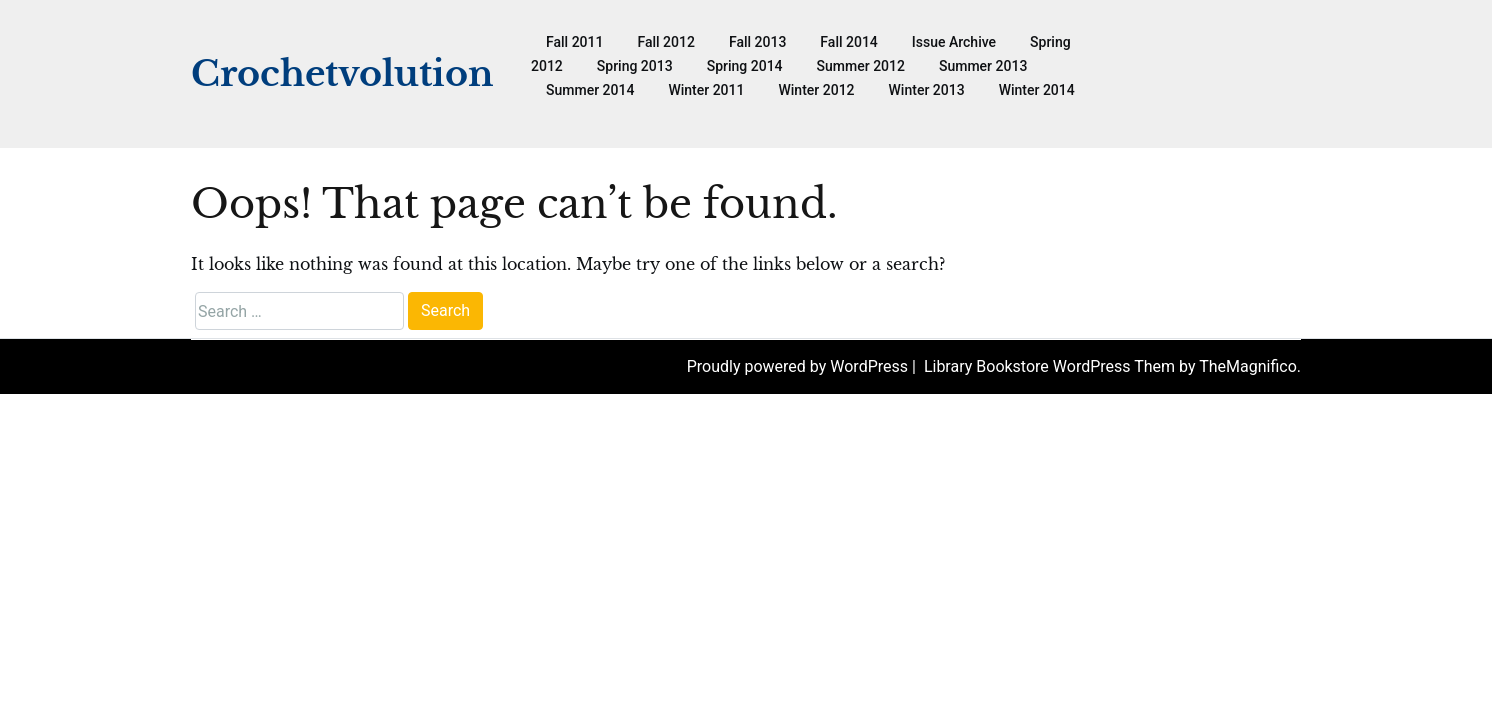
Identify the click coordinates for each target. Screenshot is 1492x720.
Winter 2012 (816, 90)
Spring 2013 (635, 66)
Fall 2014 (848, 42)
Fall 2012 (665, 42)
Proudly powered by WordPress (799, 366)
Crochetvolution (342, 73)
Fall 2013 (757, 42)
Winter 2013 (927, 90)
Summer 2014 (590, 90)
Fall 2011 (574, 42)
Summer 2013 (983, 66)
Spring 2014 (745, 66)
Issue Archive (954, 42)
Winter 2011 (706, 90)
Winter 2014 (1037, 90)
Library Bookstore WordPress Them (1051, 366)
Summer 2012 (861, 66)
